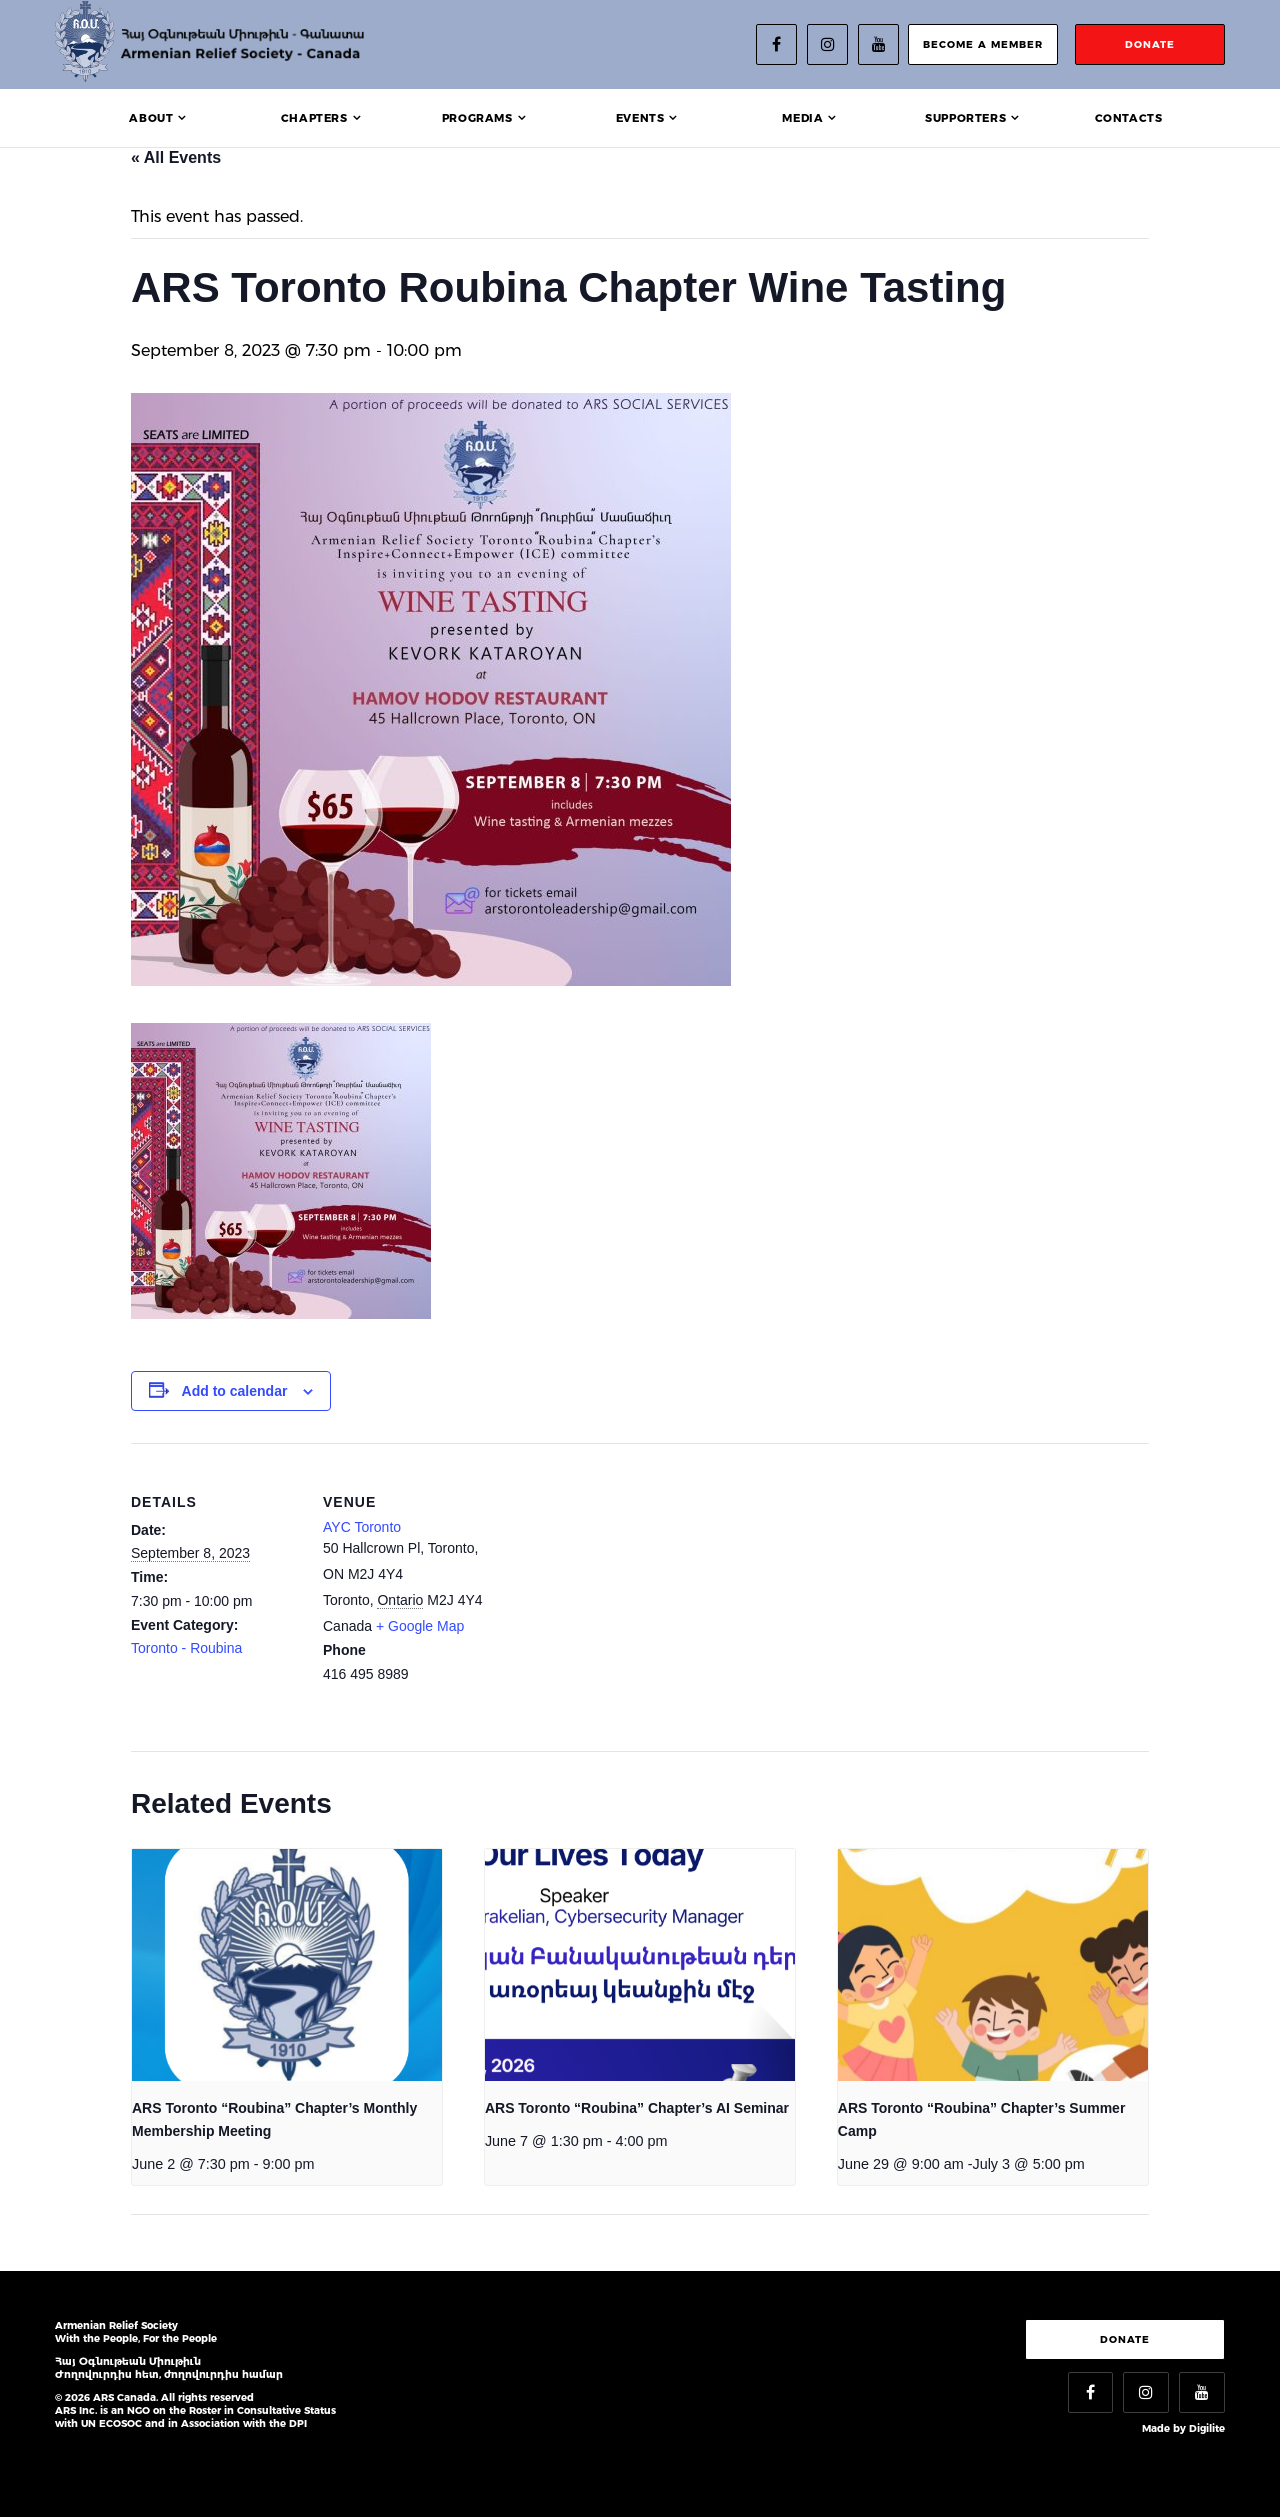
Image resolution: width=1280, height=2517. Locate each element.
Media (802, 118)
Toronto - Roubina (186, 1648)
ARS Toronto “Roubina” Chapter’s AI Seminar (637, 2108)
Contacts (1129, 118)
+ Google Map (420, 1626)
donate (1150, 44)
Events (640, 118)
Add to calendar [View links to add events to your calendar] (235, 1391)
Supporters (965, 118)
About (151, 118)
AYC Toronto (362, 1527)
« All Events (176, 157)
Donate (1125, 2339)
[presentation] (287, 1965)
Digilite (1207, 2428)
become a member (983, 44)
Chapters (314, 118)
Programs (477, 118)
